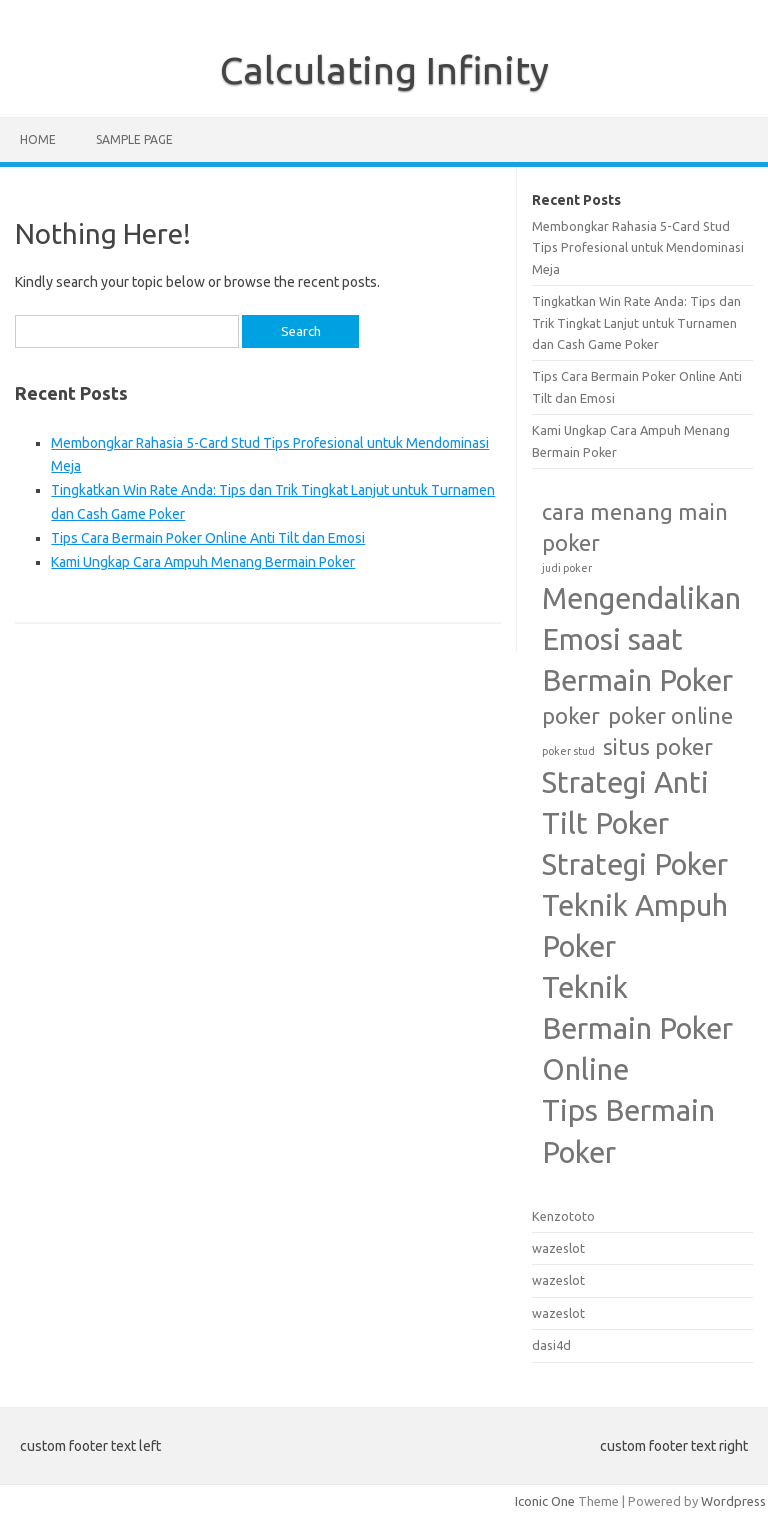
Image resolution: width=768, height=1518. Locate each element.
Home (38, 139)
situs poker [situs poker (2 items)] (658, 747)
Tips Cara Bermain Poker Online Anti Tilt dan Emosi (208, 538)
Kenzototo (563, 1216)
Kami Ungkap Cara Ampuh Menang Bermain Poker (203, 562)
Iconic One (545, 1501)
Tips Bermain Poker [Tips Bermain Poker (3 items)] (628, 1131)
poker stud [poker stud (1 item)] (568, 751)
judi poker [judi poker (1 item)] (567, 568)
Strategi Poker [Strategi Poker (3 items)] (635, 864)
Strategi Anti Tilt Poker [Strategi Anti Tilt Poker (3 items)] (625, 803)
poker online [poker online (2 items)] (670, 716)
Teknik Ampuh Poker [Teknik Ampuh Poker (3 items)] (635, 926)
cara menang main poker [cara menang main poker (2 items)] (635, 527)
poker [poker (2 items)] (571, 716)
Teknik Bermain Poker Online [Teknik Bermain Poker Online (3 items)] (637, 1028)
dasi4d (551, 1345)
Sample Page (134, 139)
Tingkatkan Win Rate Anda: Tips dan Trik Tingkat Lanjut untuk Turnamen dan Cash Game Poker (636, 322)
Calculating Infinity (384, 70)
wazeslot (558, 1248)
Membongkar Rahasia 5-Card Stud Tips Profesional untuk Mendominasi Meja (638, 247)
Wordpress (733, 1501)
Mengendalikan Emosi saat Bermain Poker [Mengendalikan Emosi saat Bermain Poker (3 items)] (641, 639)
